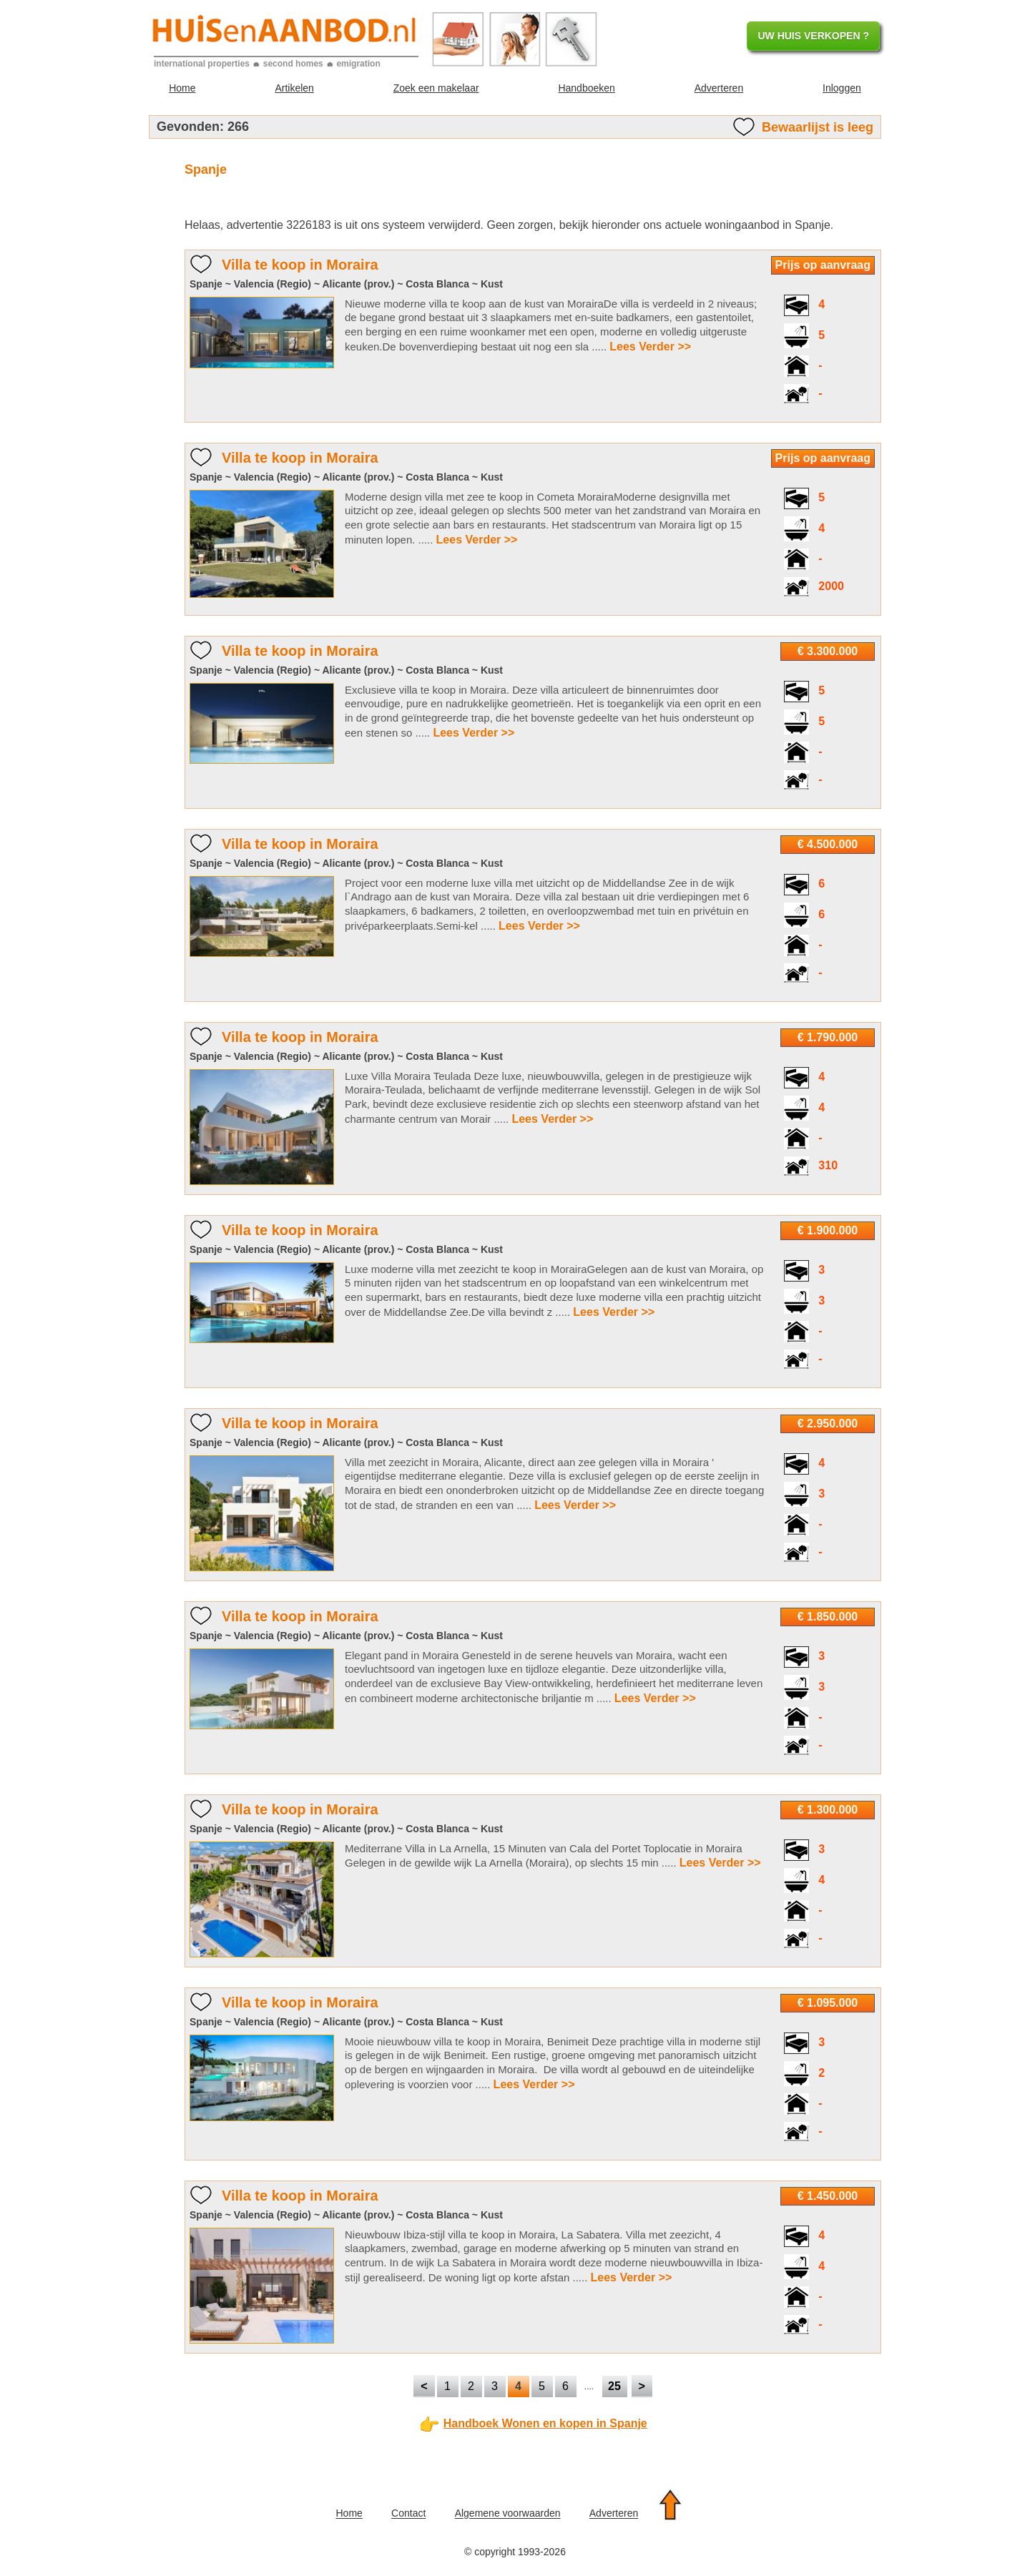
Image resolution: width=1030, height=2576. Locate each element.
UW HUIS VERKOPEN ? (813, 35)
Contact (408, 2514)
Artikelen (294, 88)
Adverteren (719, 88)
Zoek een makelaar (436, 88)
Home (182, 88)
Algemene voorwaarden (508, 2514)
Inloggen (842, 88)
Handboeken (586, 88)
